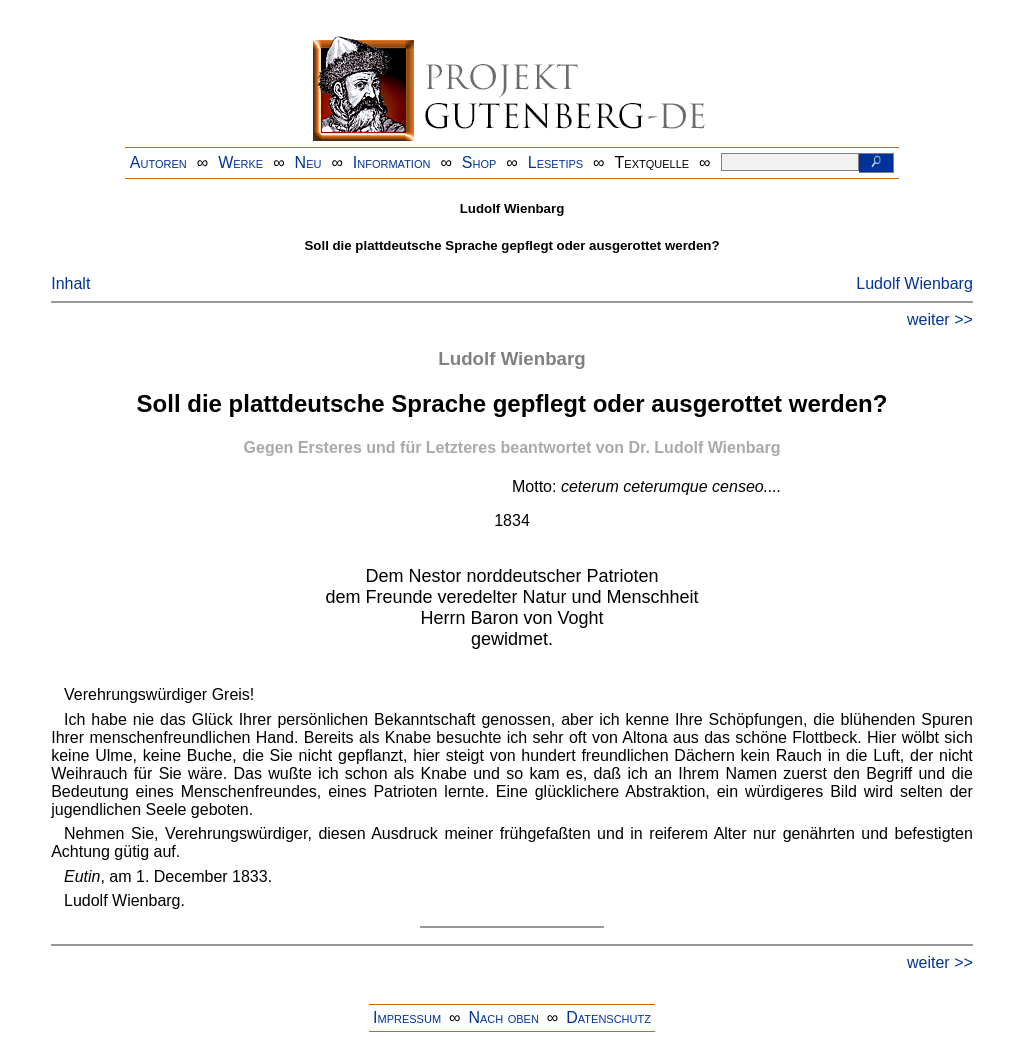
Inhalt (70, 283)
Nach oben (503, 1017)
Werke (240, 162)
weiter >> (940, 319)
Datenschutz (608, 1017)
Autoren (158, 162)
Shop (479, 162)
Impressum (407, 1017)
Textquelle (652, 162)
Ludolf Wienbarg (914, 283)
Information (392, 162)
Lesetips (555, 162)
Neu (308, 162)
